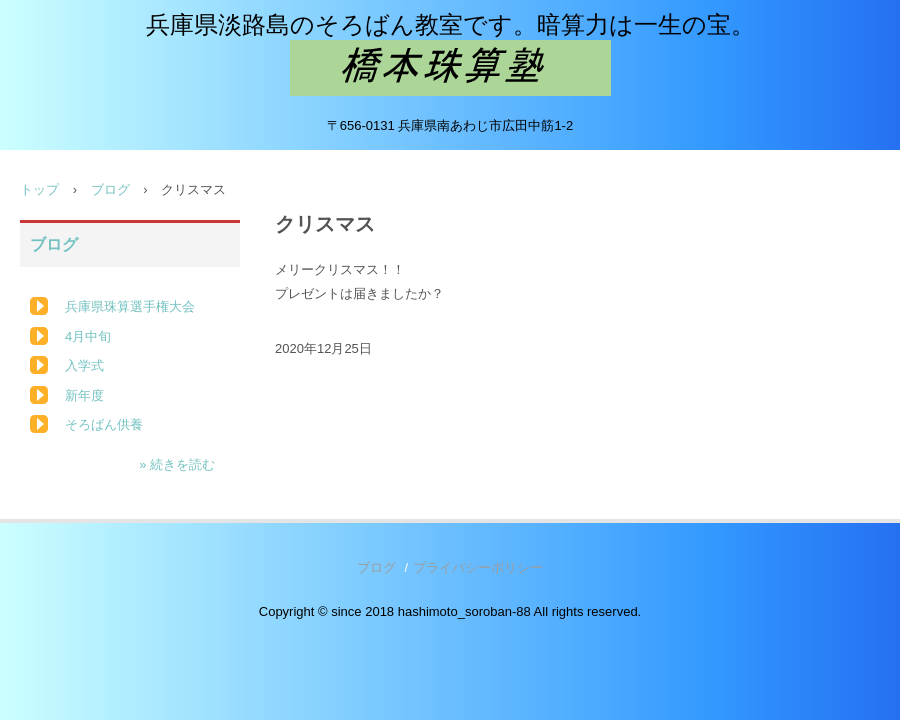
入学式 (84, 365)
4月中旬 (88, 336)
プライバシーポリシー (478, 567)
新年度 (84, 395)
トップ (39, 189)
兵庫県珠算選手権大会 (130, 306)
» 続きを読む (177, 464)
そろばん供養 (104, 424)
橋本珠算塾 (450, 68)
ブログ (110, 189)
